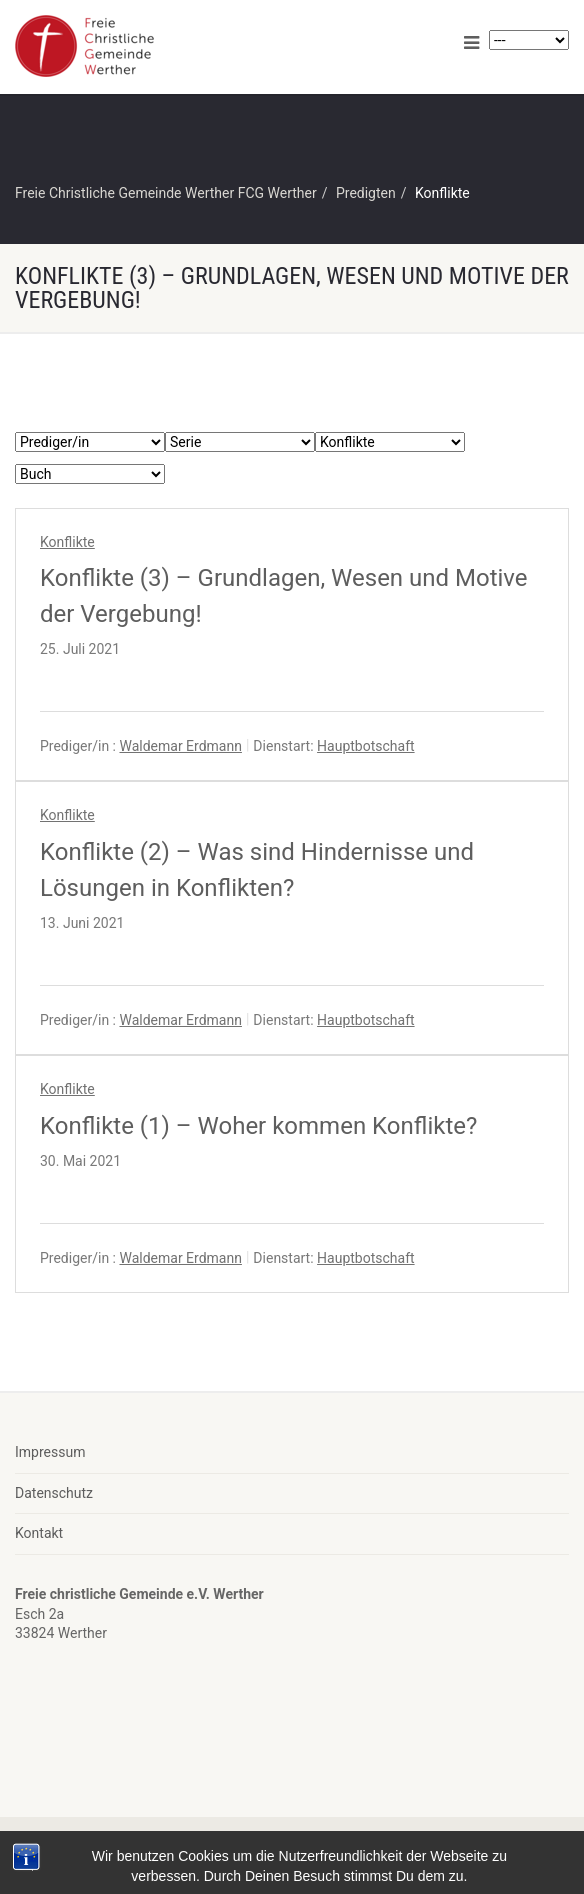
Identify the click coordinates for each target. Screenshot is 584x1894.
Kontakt (39, 1533)
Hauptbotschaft (366, 746)
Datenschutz (54, 1493)
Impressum (50, 1452)
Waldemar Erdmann (180, 746)
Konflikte (67, 542)
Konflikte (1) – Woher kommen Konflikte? (258, 1126)
